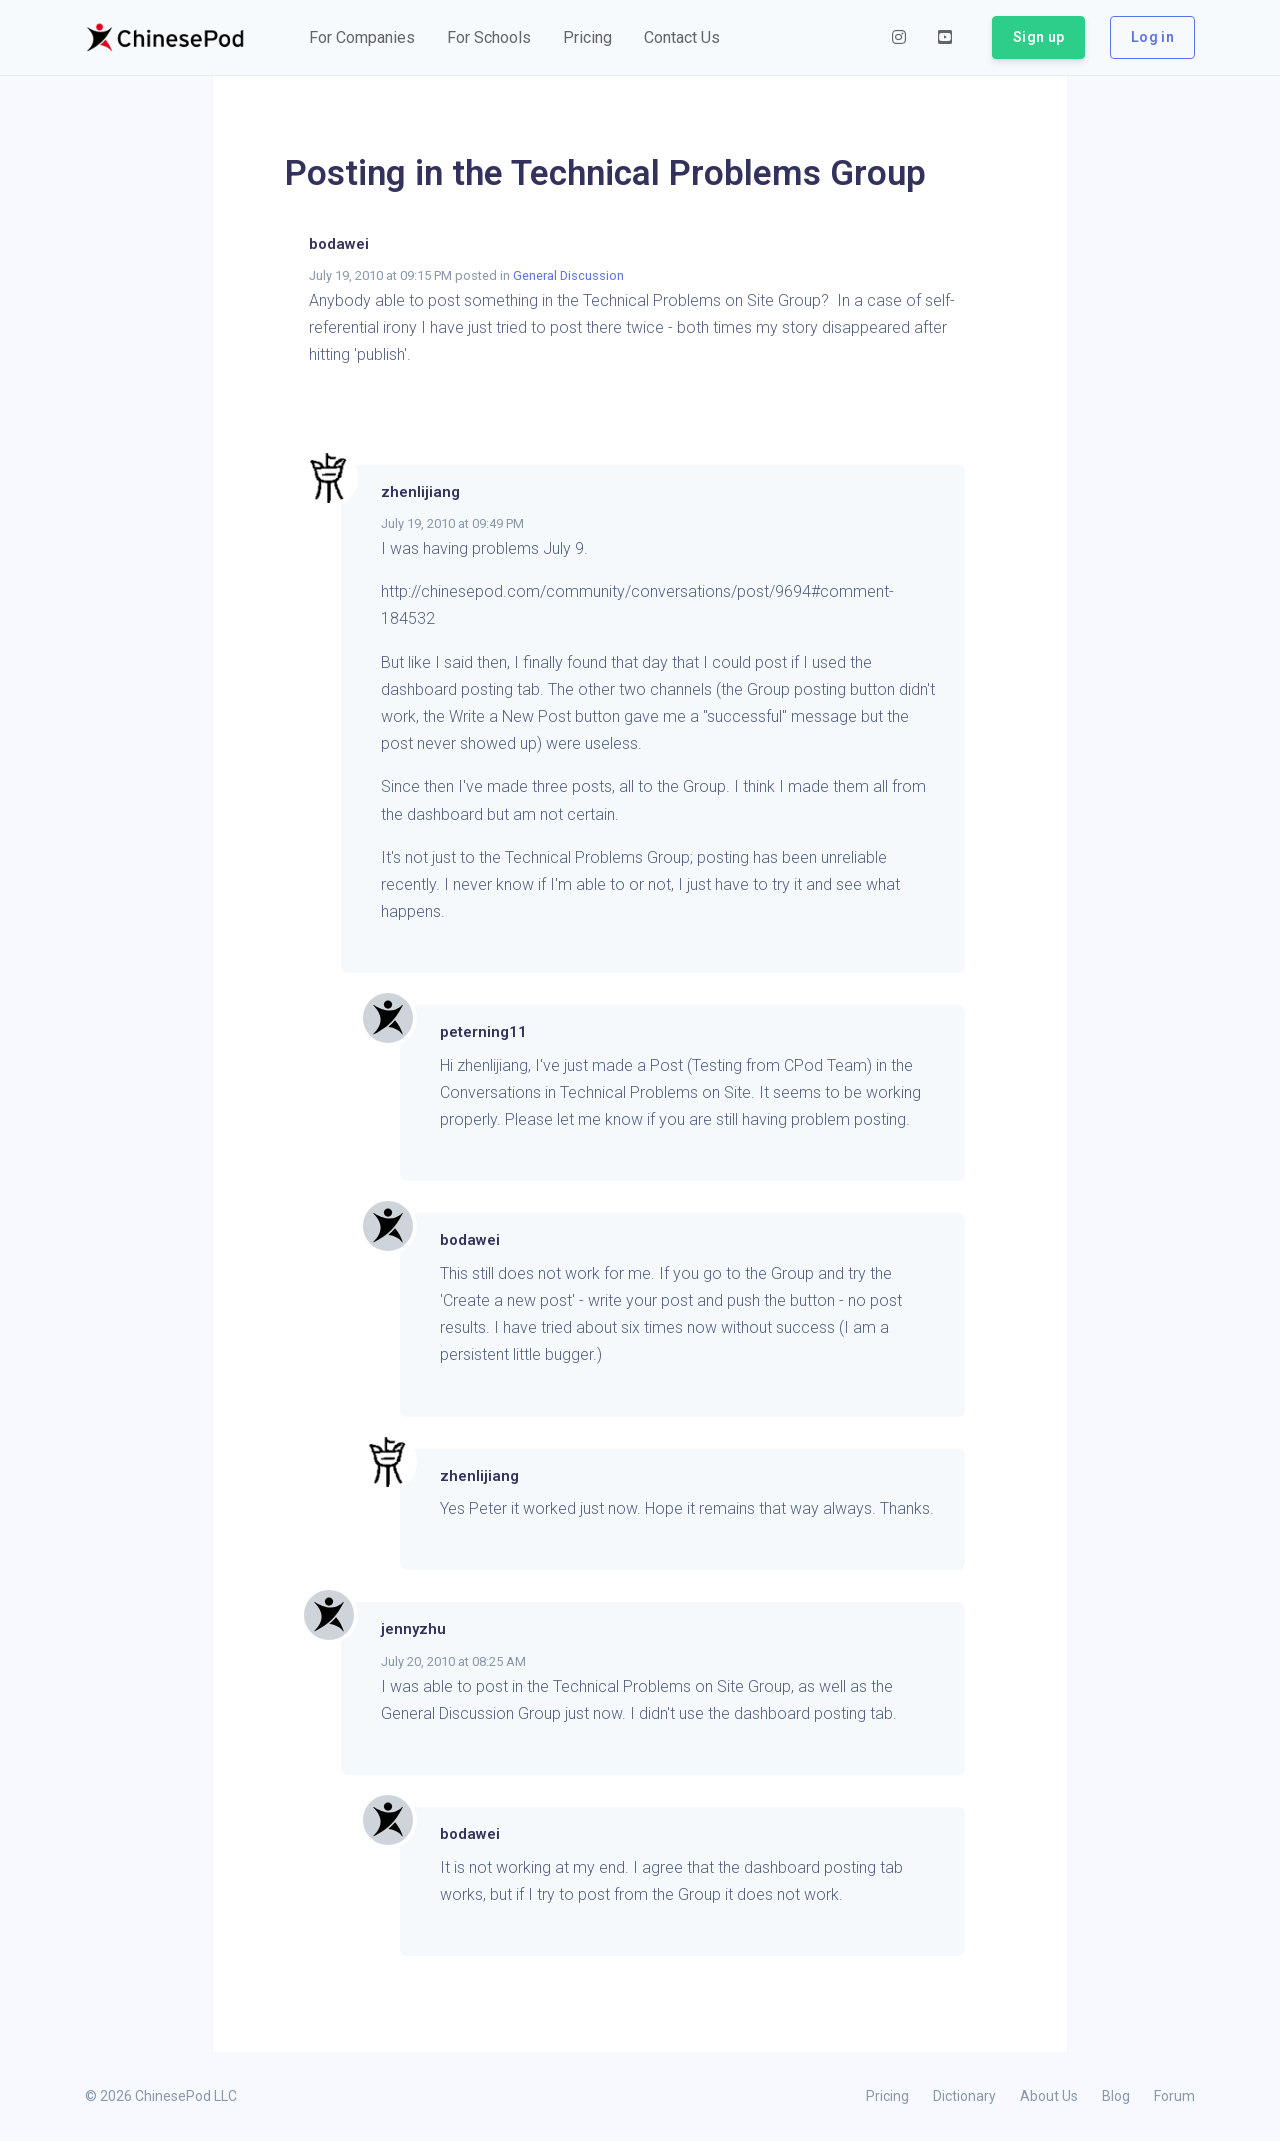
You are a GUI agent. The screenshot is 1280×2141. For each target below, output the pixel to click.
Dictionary (964, 2096)
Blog (1116, 2096)
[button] (362, 38)
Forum (1174, 2096)
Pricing (887, 2096)
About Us (1049, 2096)
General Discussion (568, 275)
